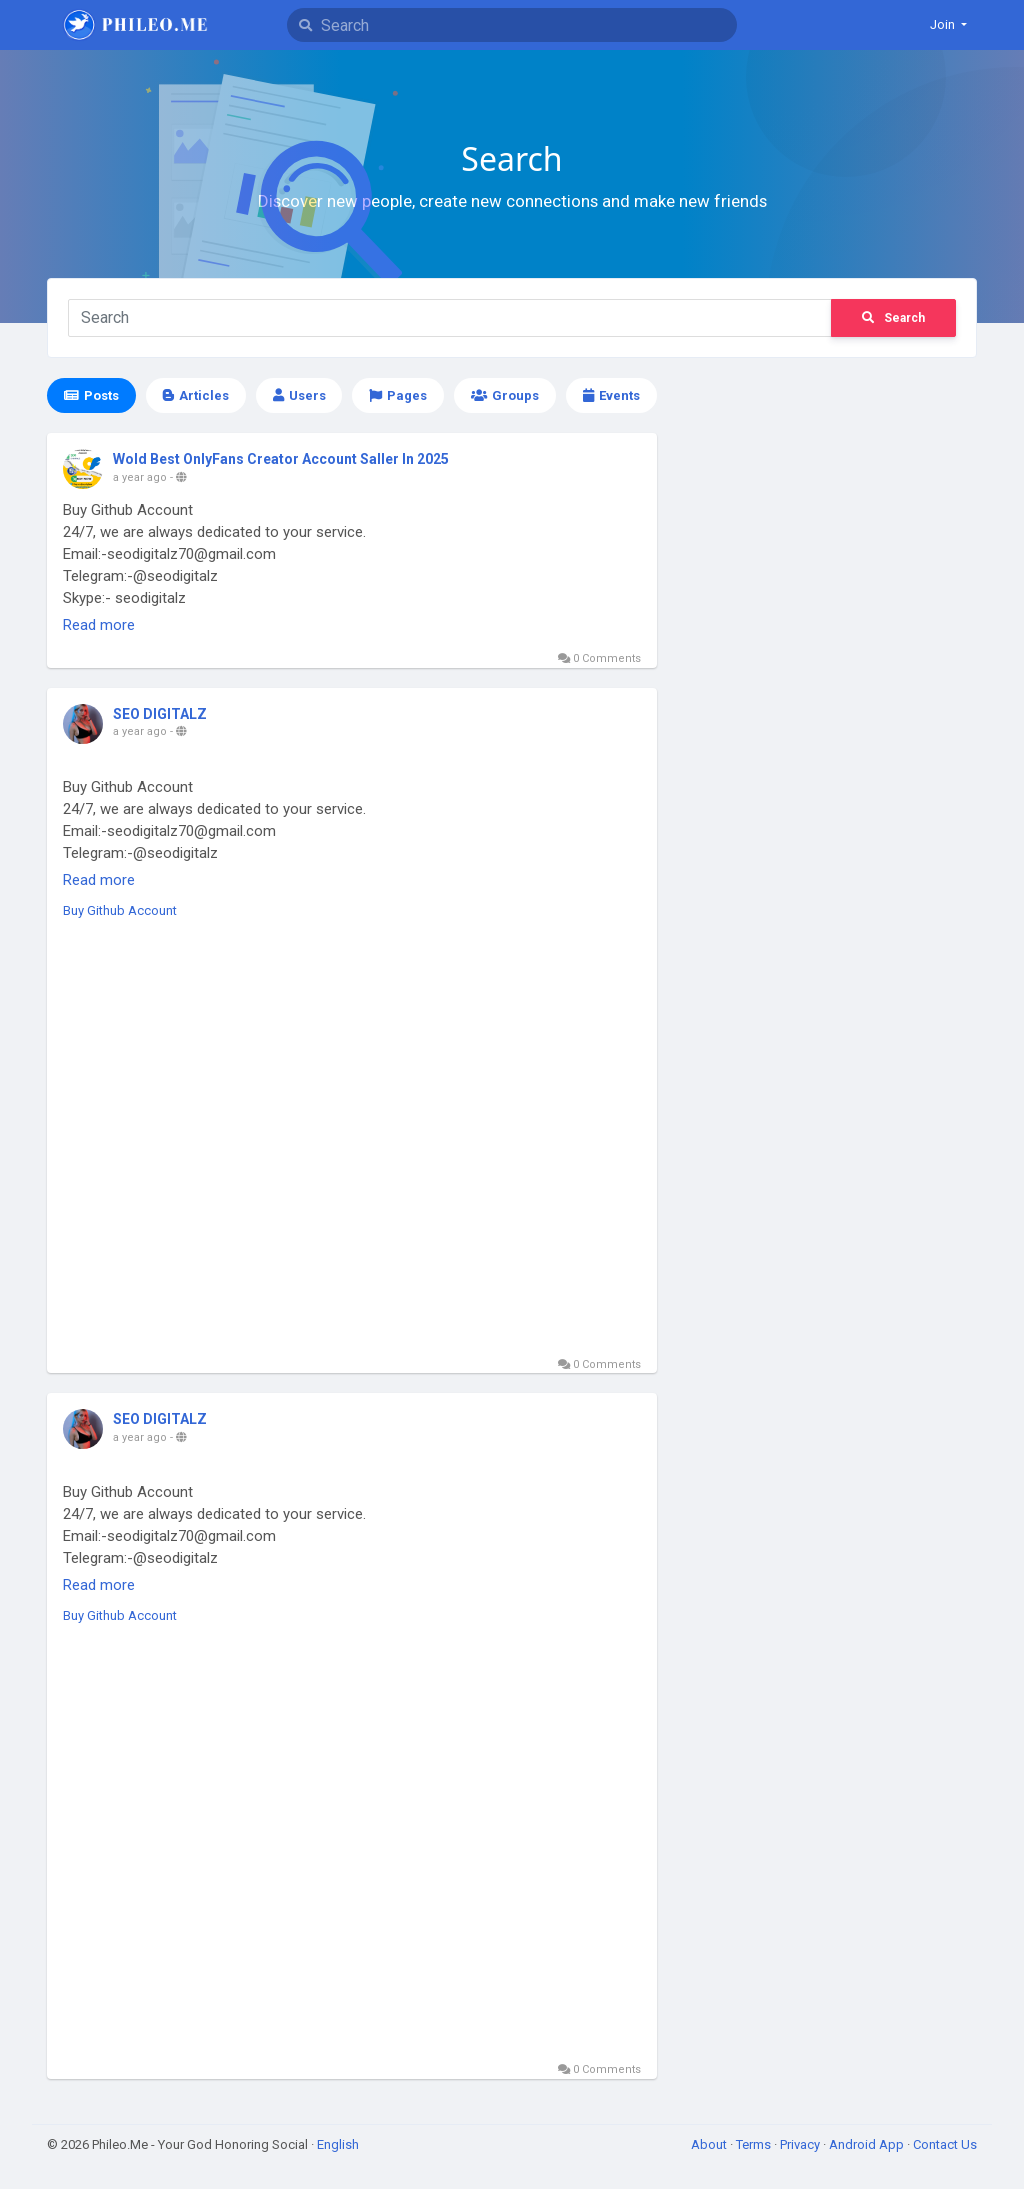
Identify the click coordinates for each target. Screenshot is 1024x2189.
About (710, 2144)
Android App (868, 2144)
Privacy (801, 2144)
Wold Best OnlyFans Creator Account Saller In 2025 (281, 459)
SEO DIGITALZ (160, 714)
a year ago (140, 477)
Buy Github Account (120, 910)
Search (893, 318)
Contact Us (945, 2144)
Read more (99, 625)
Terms (755, 2144)
